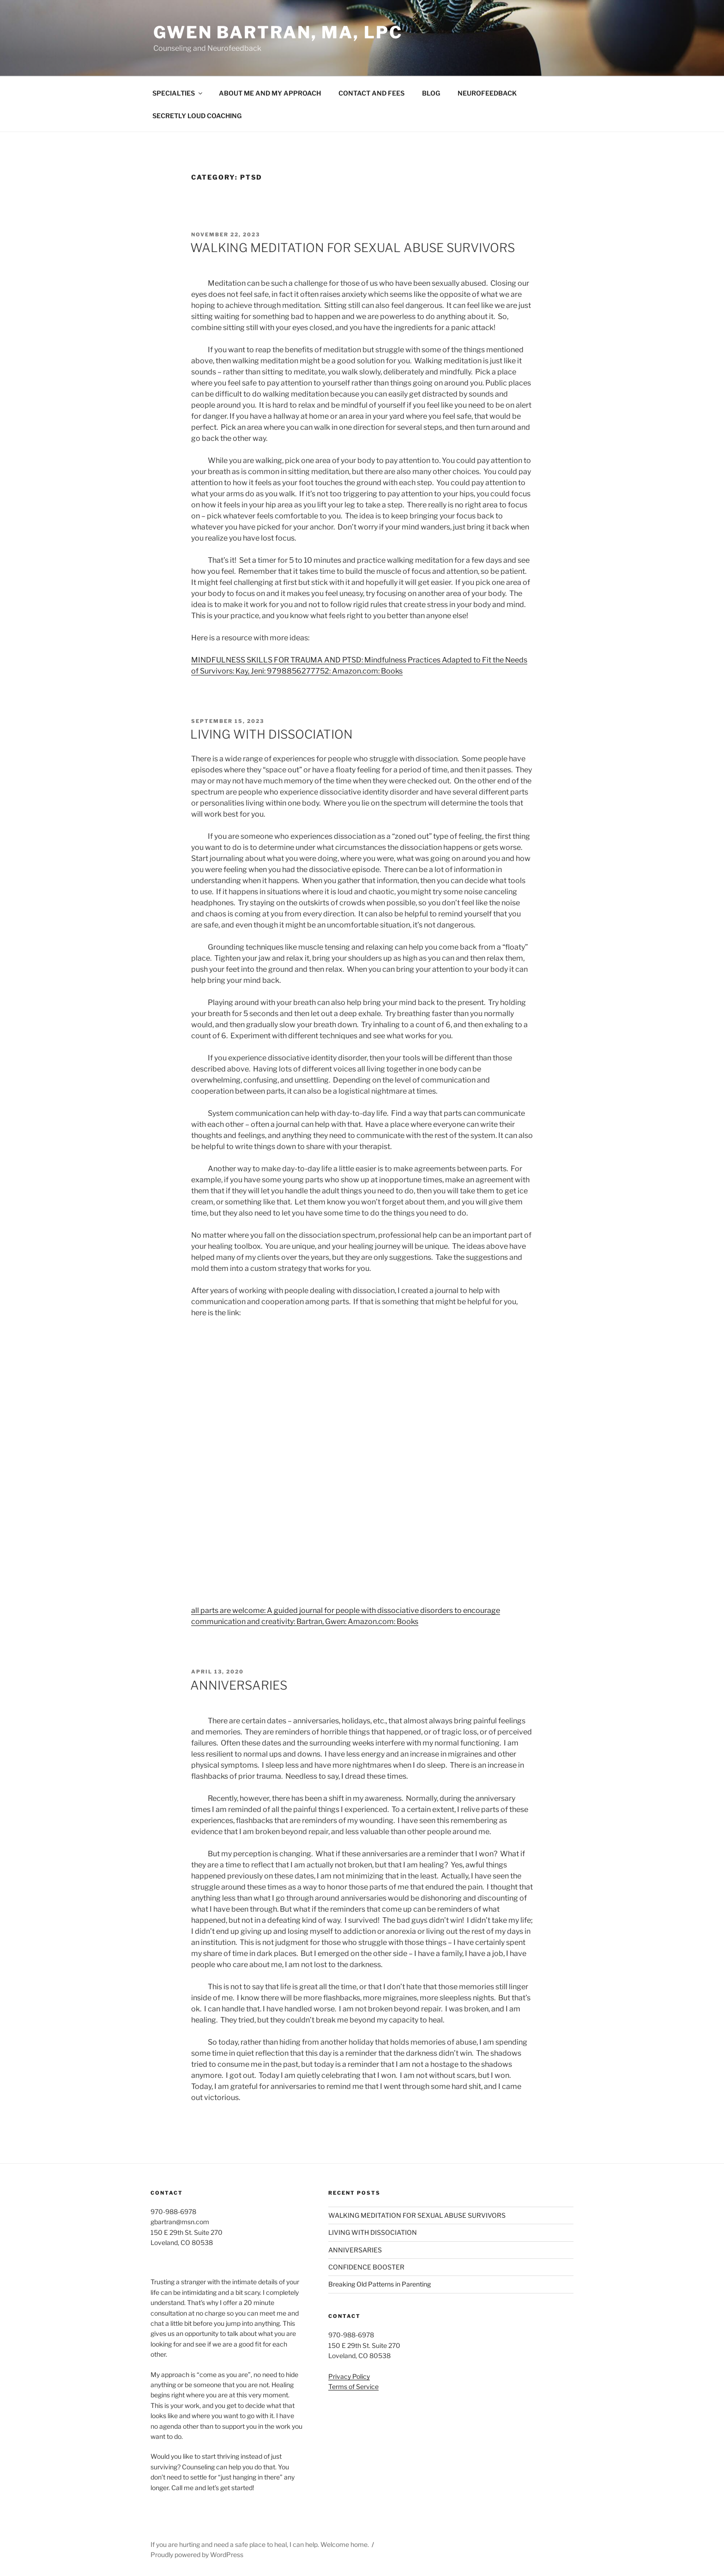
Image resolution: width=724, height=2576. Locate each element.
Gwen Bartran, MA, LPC (277, 32)
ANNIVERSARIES (238, 1685)
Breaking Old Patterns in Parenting (379, 2284)
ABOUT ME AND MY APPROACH (270, 93)
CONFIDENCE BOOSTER (366, 2267)
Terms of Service (353, 2386)
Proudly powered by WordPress (197, 2554)
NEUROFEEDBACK (487, 93)
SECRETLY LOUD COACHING (196, 116)
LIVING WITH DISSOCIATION (271, 734)
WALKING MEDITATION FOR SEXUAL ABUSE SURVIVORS (352, 248)
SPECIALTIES (178, 93)
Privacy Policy (349, 2376)
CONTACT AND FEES (371, 93)
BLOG (431, 93)
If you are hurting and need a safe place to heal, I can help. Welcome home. (260, 2544)
